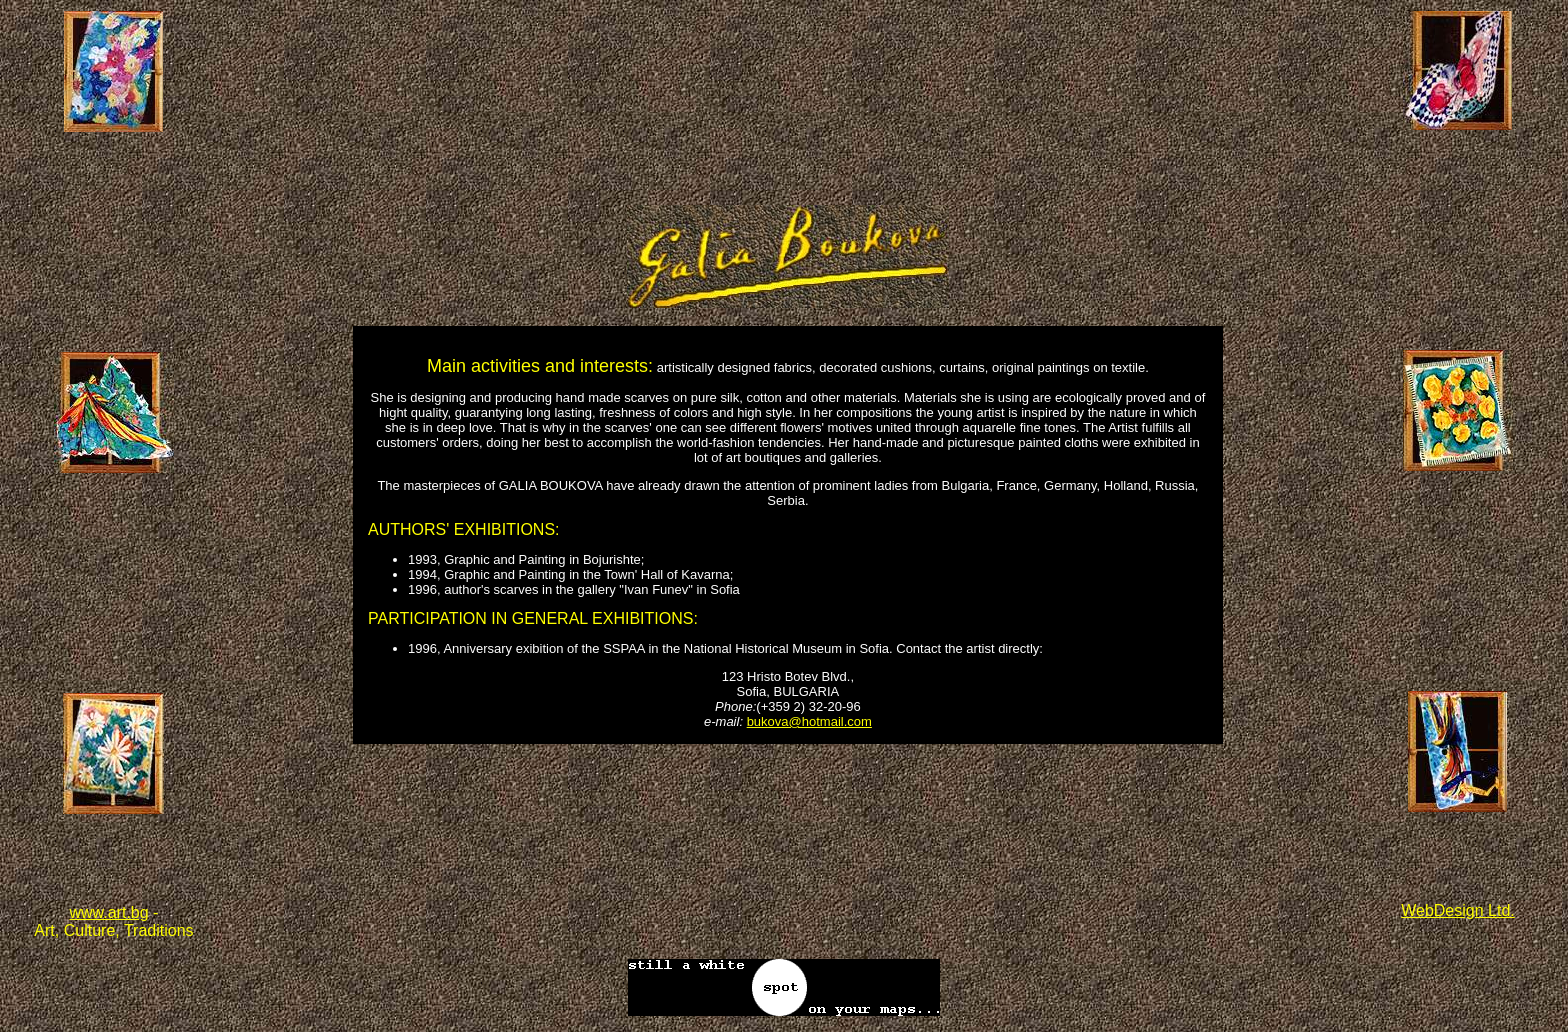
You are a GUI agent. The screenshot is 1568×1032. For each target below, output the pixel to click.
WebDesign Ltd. (1458, 910)
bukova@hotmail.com (809, 721)
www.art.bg (108, 912)
